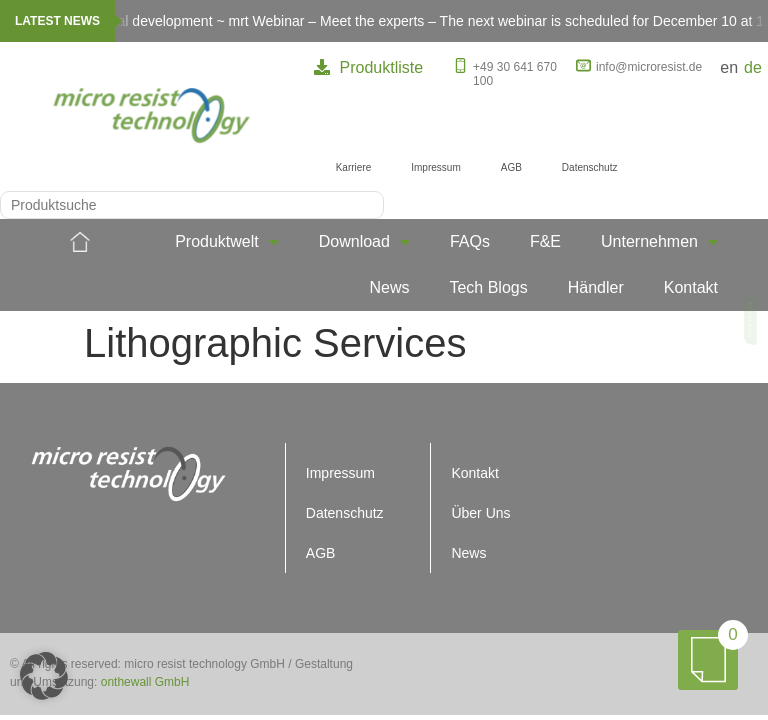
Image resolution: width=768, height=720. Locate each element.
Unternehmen (659, 242)
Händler (596, 287)
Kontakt (691, 287)
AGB (511, 167)
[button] (44, 676)
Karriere (354, 167)
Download (364, 242)
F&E (545, 241)
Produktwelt (227, 242)
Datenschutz (590, 167)
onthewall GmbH (145, 682)
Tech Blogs (488, 287)
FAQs (470, 241)
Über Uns (480, 513)
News (389, 287)
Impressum (435, 167)
